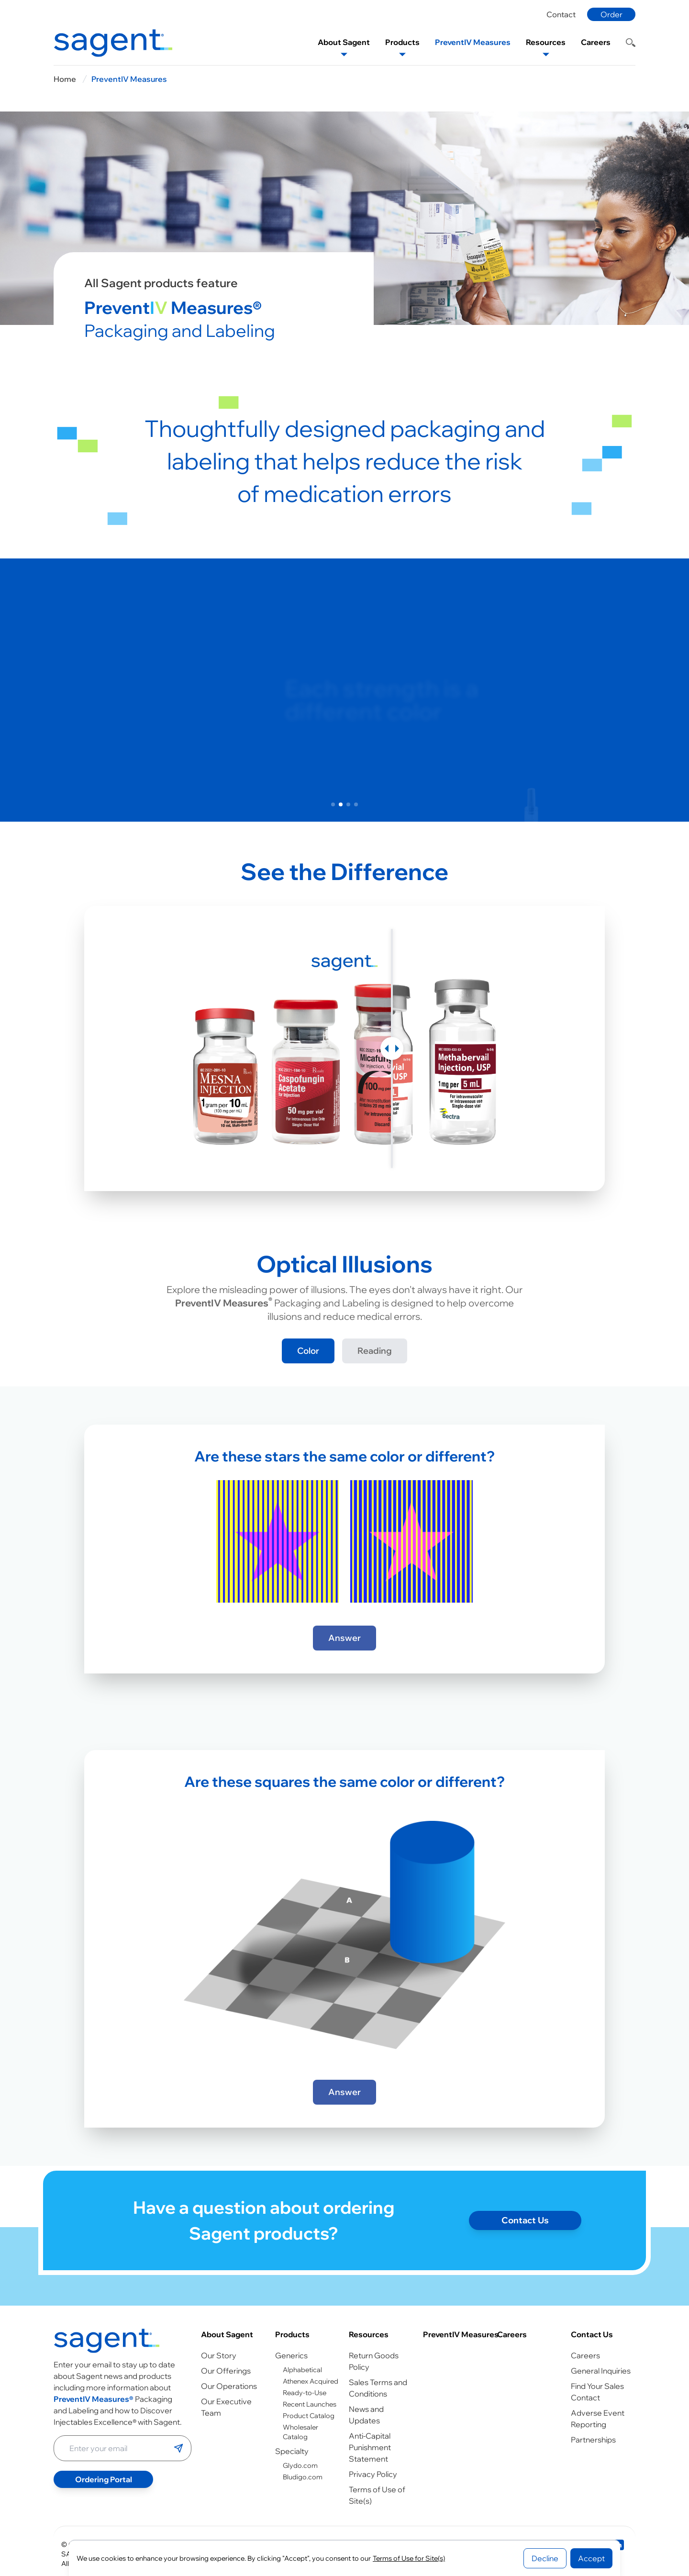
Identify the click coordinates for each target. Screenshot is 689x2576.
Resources (369, 2334)
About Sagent (227, 2334)
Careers (512, 2334)
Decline (545, 2558)
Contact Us (592, 2334)
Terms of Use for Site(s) (409, 2558)
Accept (591, 2558)
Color (308, 1350)
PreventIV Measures (129, 79)
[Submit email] (178, 2448)
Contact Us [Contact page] (525, 2242)
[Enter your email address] (114, 2448)
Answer (344, 1637)
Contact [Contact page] (561, 14)
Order (611, 14)
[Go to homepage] (107, 2341)
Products (292, 2334)
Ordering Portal (103, 2479)
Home (65, 79)
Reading (374, 1350)
